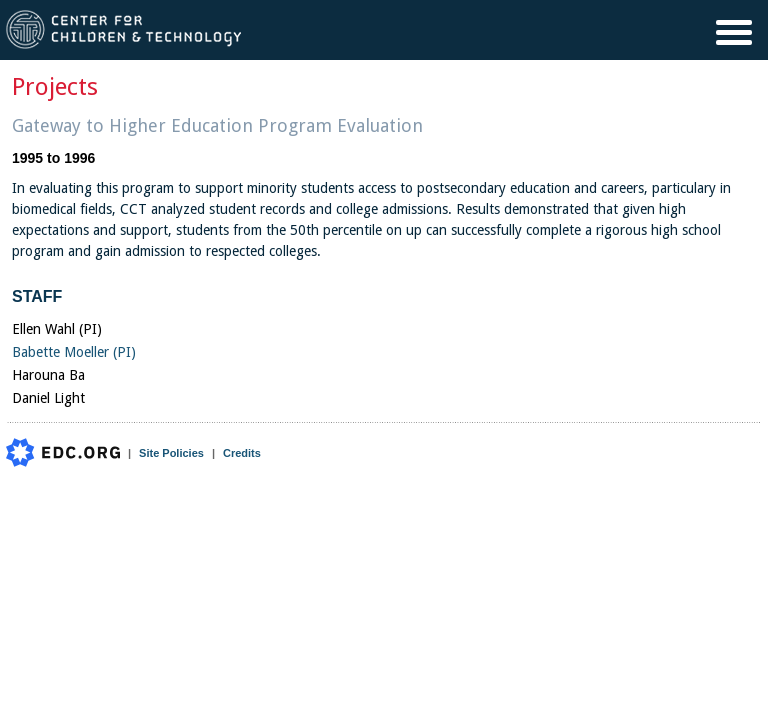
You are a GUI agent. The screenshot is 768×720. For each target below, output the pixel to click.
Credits (242, 453)
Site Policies (171, 453)
